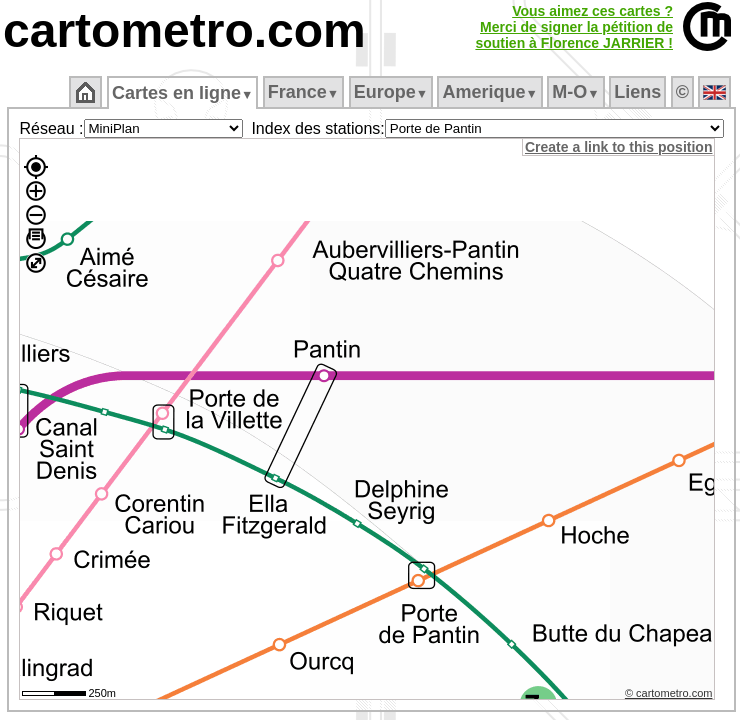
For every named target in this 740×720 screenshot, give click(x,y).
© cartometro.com (669, 693)
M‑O (575, 92)
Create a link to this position (618, 147)
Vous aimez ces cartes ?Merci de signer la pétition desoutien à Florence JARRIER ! (574, 27)
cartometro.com (184, 30)
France (303, 92)
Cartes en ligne (182, 93)
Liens (637, 92)
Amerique (489, 92)
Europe (391, 92)
